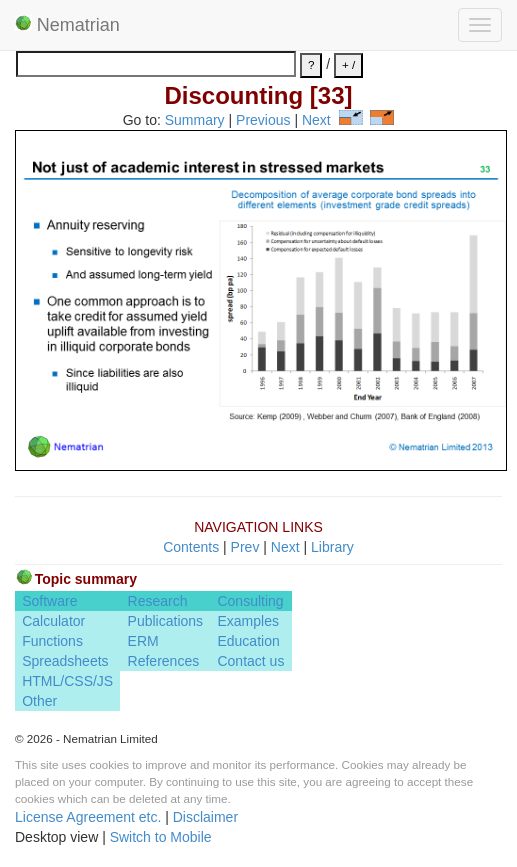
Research (158, 601)
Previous (263, 120)
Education (248, 641)
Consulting (250, 601)
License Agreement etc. (88, 817)
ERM (143, 641)
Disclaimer (205, 817)
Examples (247, 621)
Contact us (250, 661)
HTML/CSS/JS (67, 681)
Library (332, 547)
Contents (191, 547)
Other (39, 701)
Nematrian (67, 25)
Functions (52, 641)
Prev (245, 547)
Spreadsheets (65, 661)
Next (316, 120)
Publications (166, 621)
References (164, 661)
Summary (195, 120)
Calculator (53, 621)
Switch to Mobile (161, 837)
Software (49, 601)
